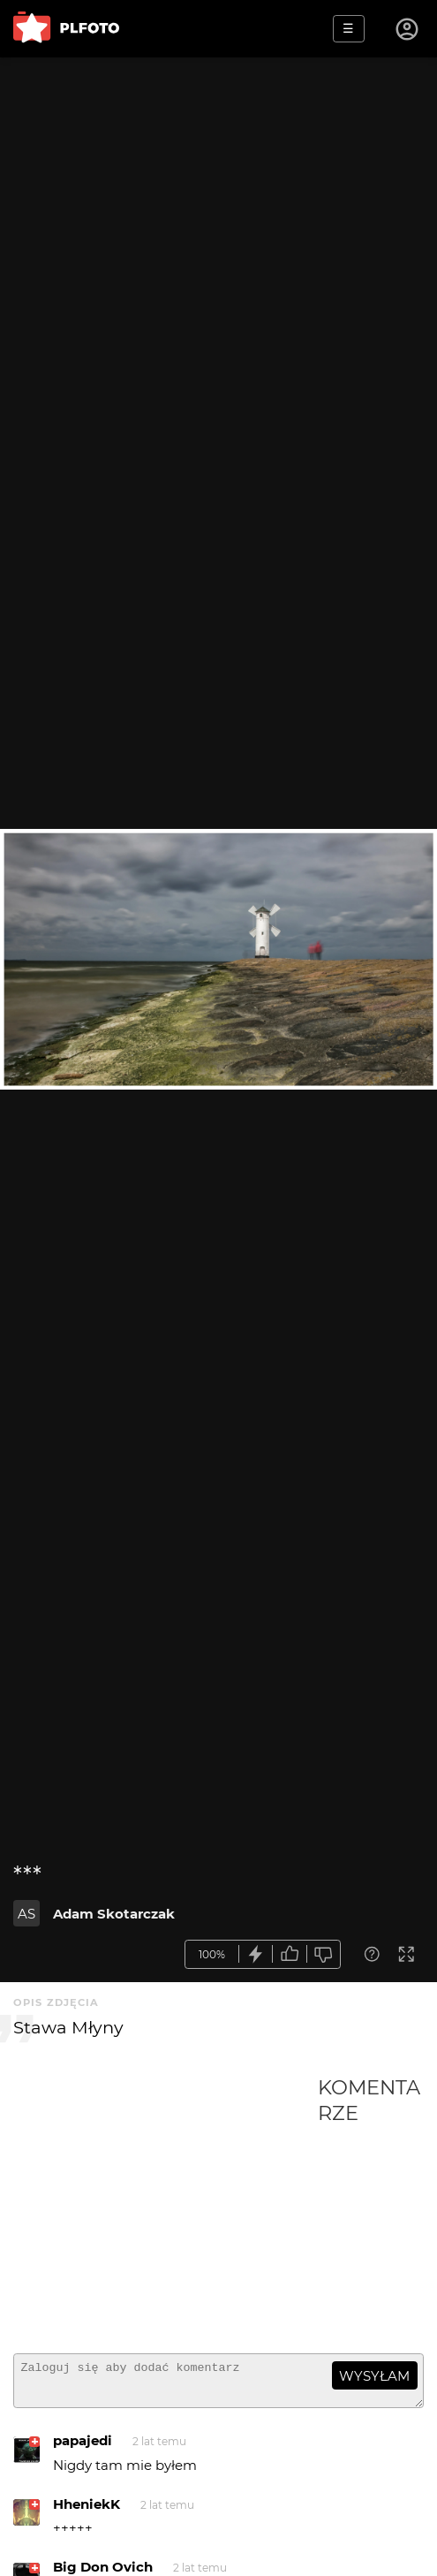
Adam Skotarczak (114, 1913)
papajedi (82, 2448)
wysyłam (374, 2375)
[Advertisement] (165, 2207)
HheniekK (86, 2512)
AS (26, 1913)
